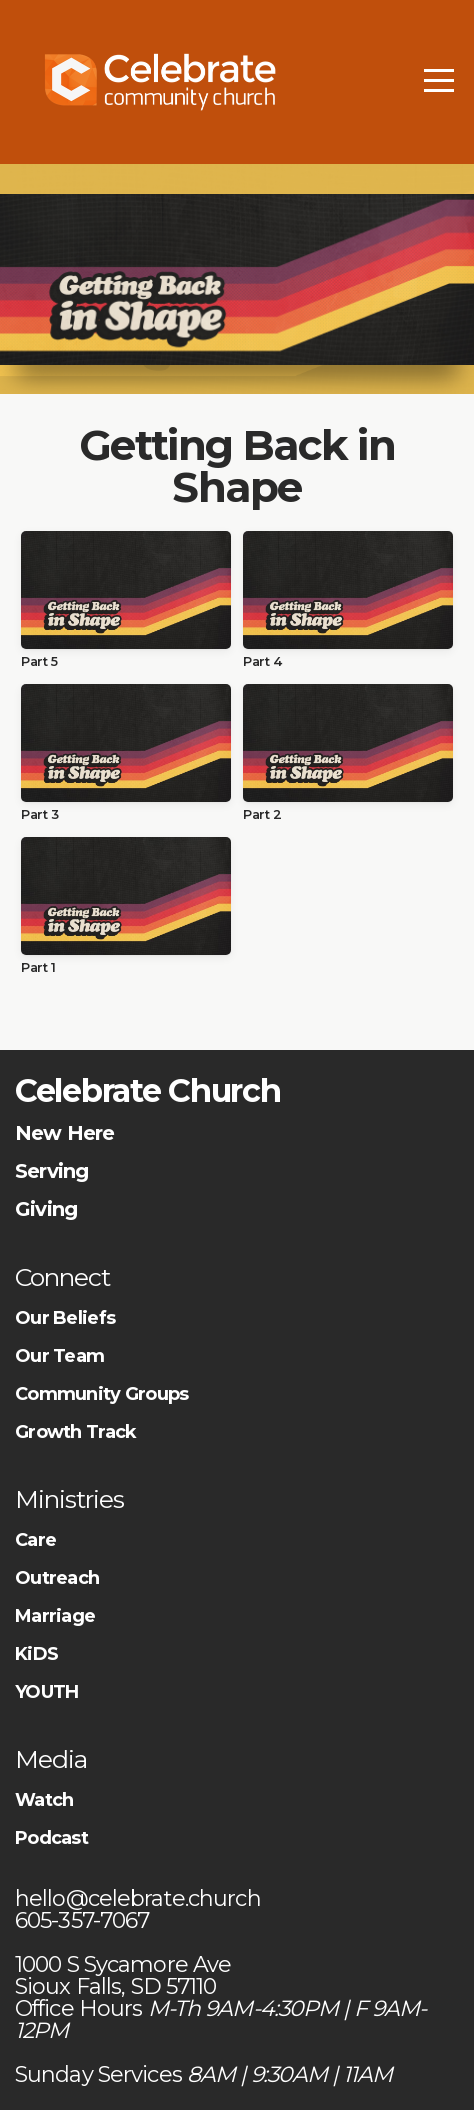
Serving (51, 1171)
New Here (65, 1133)
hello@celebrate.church (140, 1898)
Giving (46, 1209)
